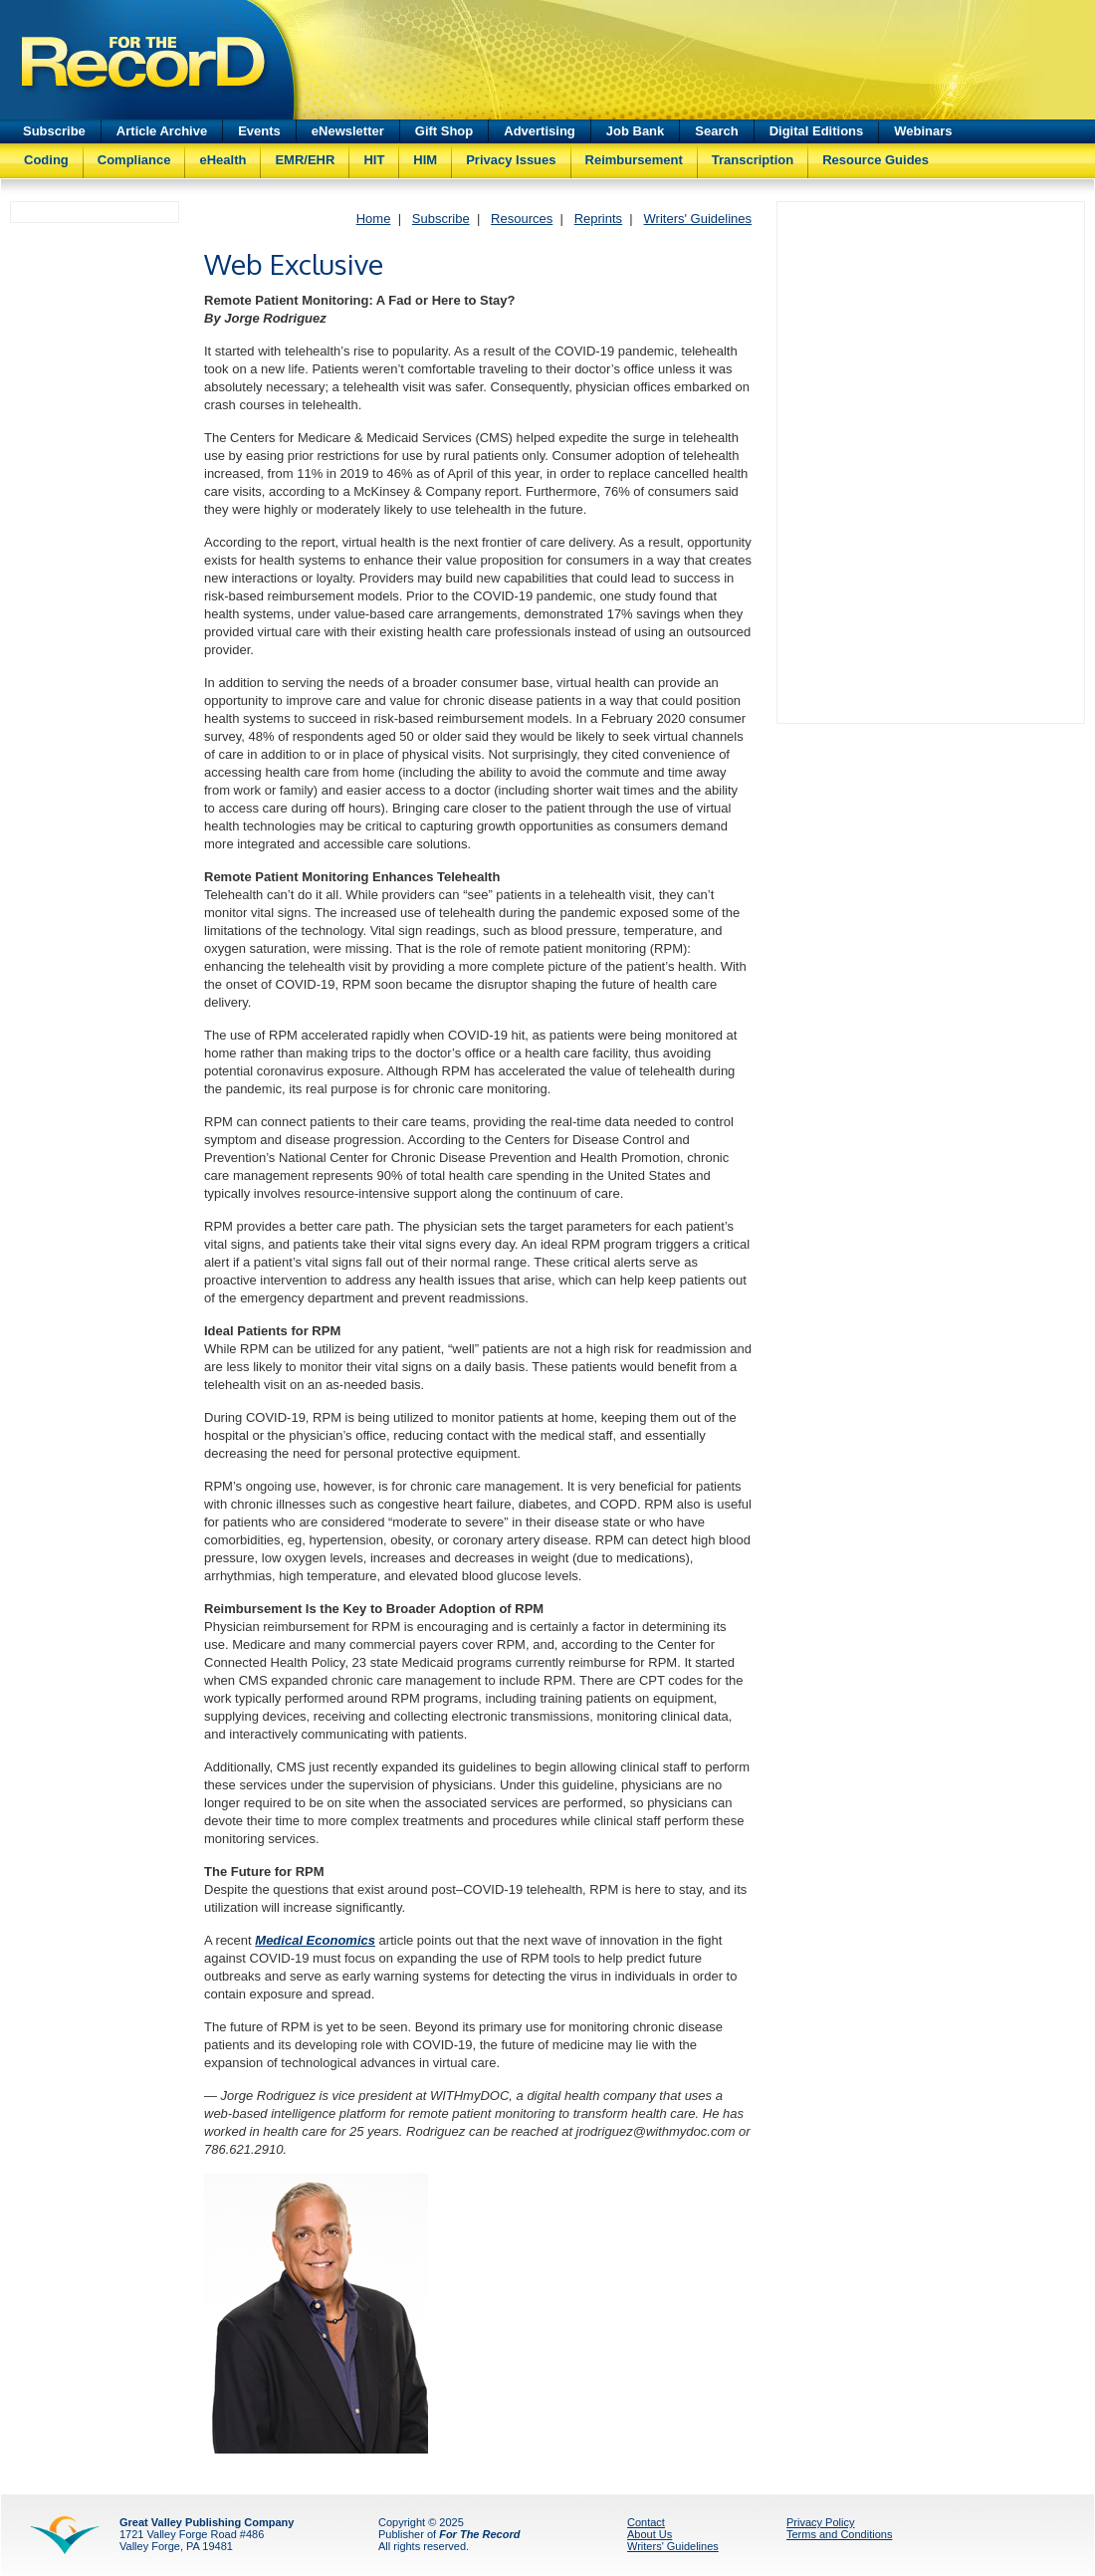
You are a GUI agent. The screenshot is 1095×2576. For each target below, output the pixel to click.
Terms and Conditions (839, 2534)
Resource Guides (875, 159)
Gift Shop (444, 130)
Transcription (752, 159)
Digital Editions (816, 130)
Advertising (539, 130)
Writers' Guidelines (698, 218)
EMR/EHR (304, 159)
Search (716, 130)
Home (373, 218)
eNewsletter (348, 130)
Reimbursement (634, 159)
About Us (649, 2534)
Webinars (923, 130)
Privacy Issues (510, 159)
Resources (521, 218)
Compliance (134, 159)
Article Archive (161, 130)
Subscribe (54, 130)
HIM (425, 159)
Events (259, 130)
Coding (46, 159)
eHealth (222, 159)
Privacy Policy (820, 2522)
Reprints (598, 218)
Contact (646, 2522)
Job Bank (635, 130)
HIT (373, 159)
